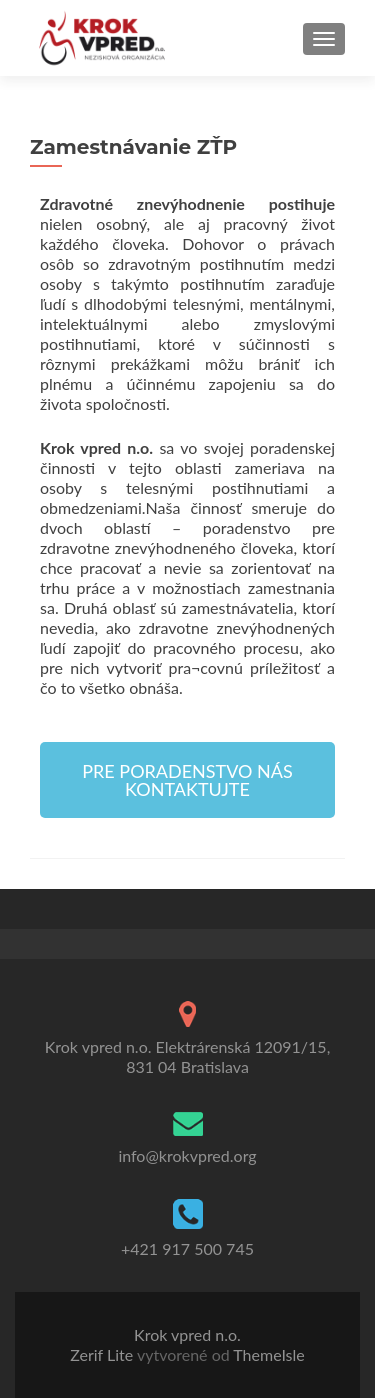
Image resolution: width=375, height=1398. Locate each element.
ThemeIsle (268, 1354)
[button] (187, 780)
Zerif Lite (103, 1354)
